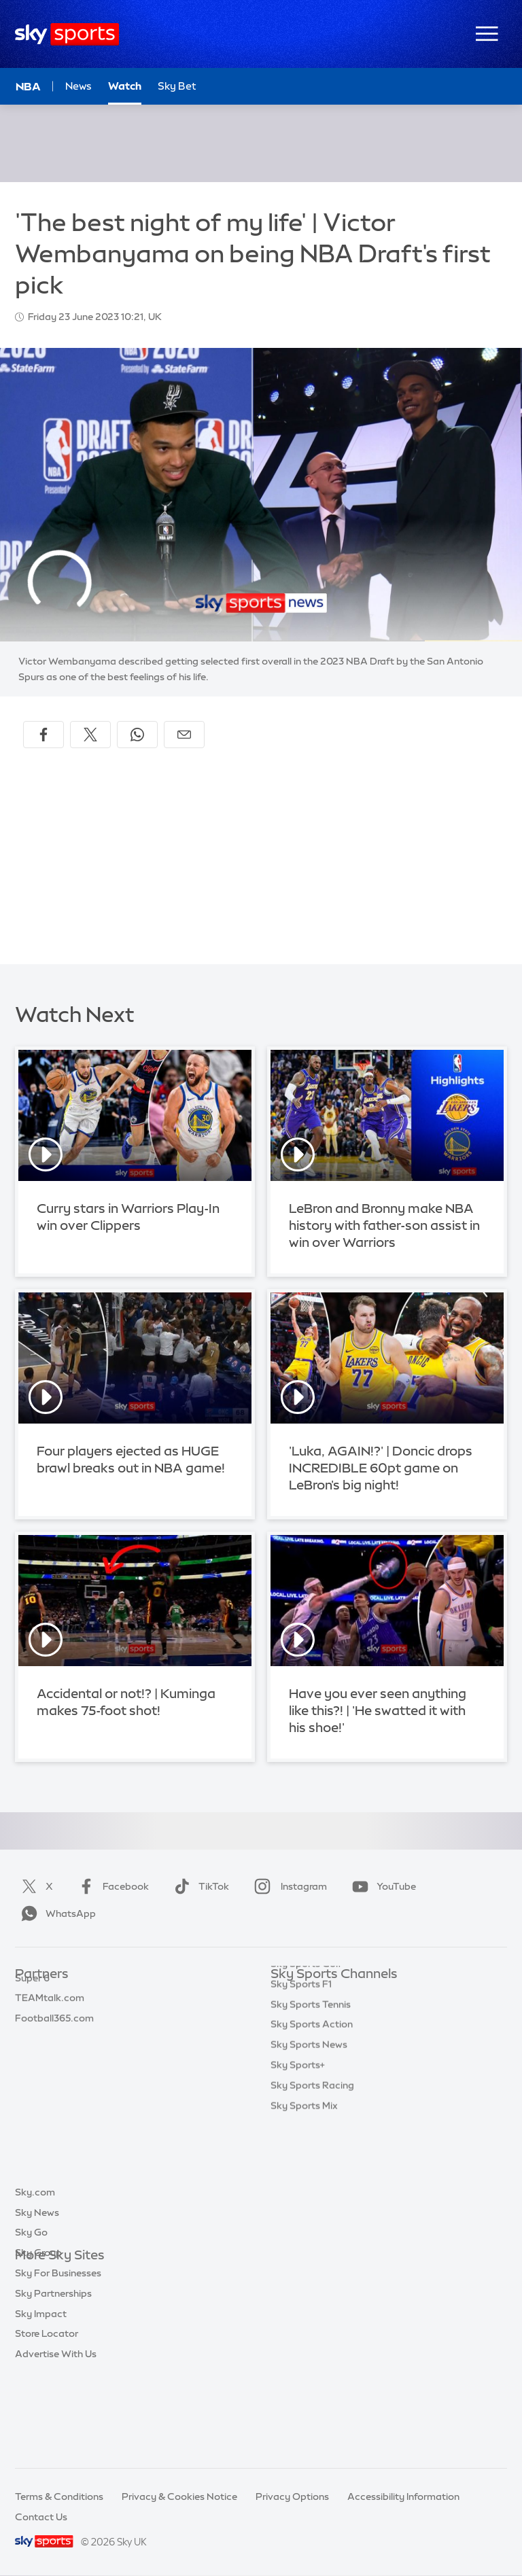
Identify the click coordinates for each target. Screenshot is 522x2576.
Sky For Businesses (58, 2357)
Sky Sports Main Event (321, 1995)
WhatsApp (56, 1913)
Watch (124, 86)
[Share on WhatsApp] (137, 734)
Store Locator (46, 2417)
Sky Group (38, 2337)
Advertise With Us (56, 2438)
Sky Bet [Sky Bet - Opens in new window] (177, 86)
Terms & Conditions (59, 2496)
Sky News (37, 2296)
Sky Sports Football (316, 2035)
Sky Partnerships (53, 2377)
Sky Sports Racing (312, 2197)
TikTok (199, 1886)
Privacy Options (292, 2496)
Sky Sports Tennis (311, 2116)
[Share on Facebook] (43, 734)
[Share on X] (90, 734)
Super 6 (32, 2015)
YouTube (381, 1886)
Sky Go (31, 2316)
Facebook (111, 1886)
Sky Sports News (309, 2157)
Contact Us (41, 2517)
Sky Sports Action (312, 2136)
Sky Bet (32, 1995)
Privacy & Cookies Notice (179, 2496)
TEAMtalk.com (49, 2035)
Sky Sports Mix (304, 2218)
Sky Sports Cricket (313, 2055)
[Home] (67, 34)
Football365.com (54, 2055)
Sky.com (35, 2276)
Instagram (288, 1886)
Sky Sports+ (298, 2177)
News (78, 86)
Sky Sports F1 (301, 2096)
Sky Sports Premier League (332, 2015)
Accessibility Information (403, 2496)
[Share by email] (184, 734)
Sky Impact (41, 2398)
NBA (28, 86)
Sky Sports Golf (306, 2076)
